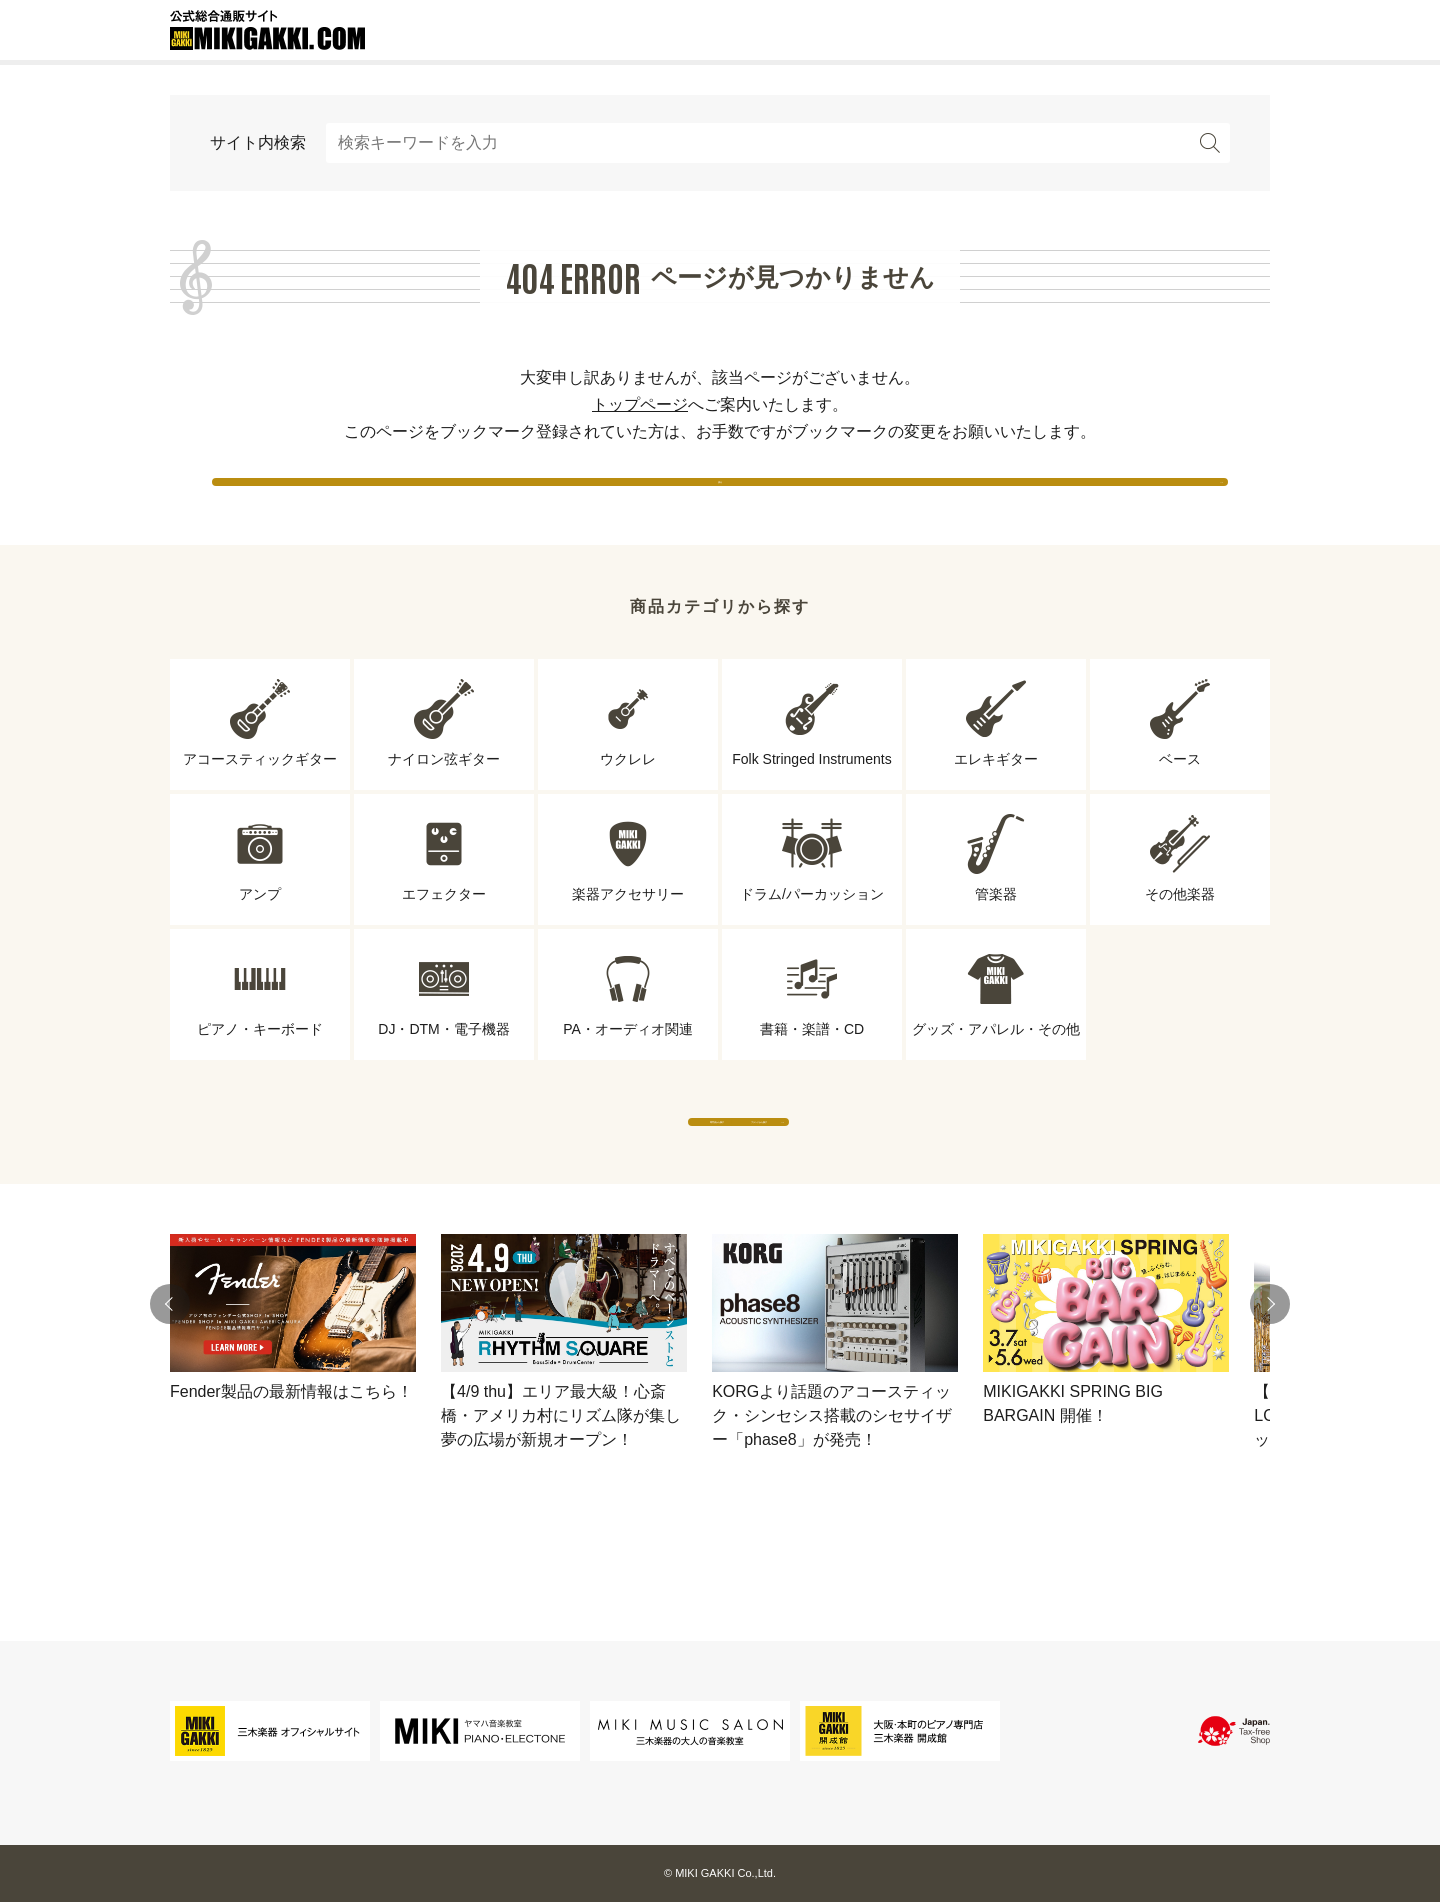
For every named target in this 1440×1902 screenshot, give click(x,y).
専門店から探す (535, 1179)
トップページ (640, 404)
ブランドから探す (905, 1179)
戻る (720, 499)
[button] (170, 1382)
